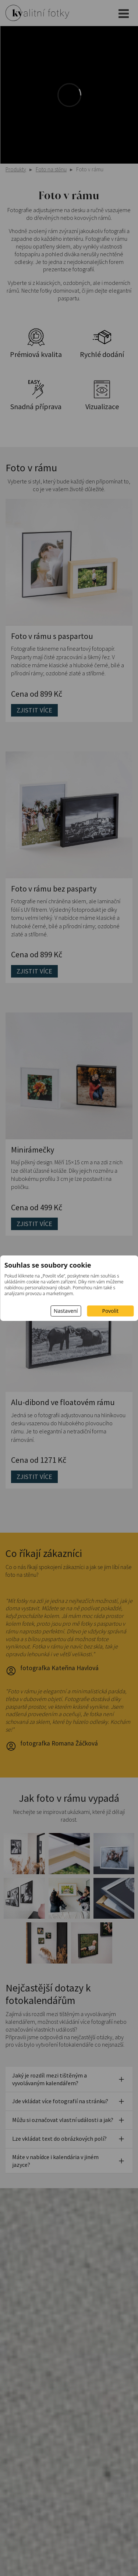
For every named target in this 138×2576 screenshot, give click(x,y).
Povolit (110, 1310)
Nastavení (66, 1310)
